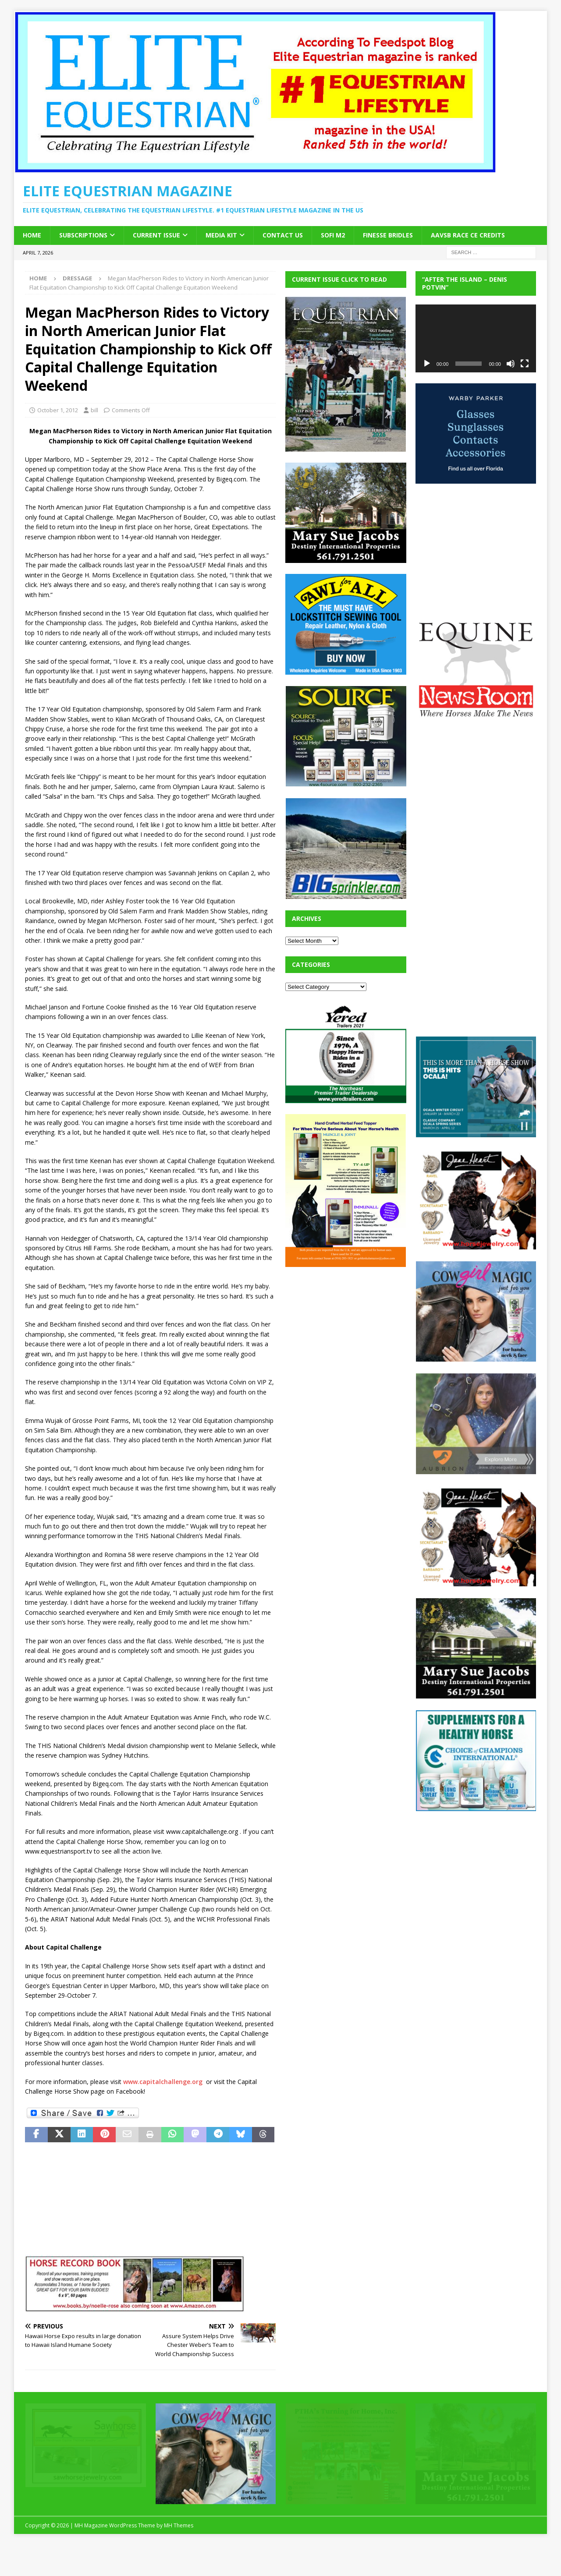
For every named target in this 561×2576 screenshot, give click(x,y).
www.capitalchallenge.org (162, 2081)
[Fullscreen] (524, 363)
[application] (475, 338)
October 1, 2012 (57, 410)
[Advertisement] (351, 1332)
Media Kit (221, 235)
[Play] (427, 363)
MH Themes (178, 2525)
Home (32, 235)
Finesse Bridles (388, 235)
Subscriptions (83, 235)
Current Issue (156, 235)
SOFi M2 (333, 235)
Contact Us (283, 235)
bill (94, 410)
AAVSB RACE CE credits (468, 235)
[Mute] (510, 363)
